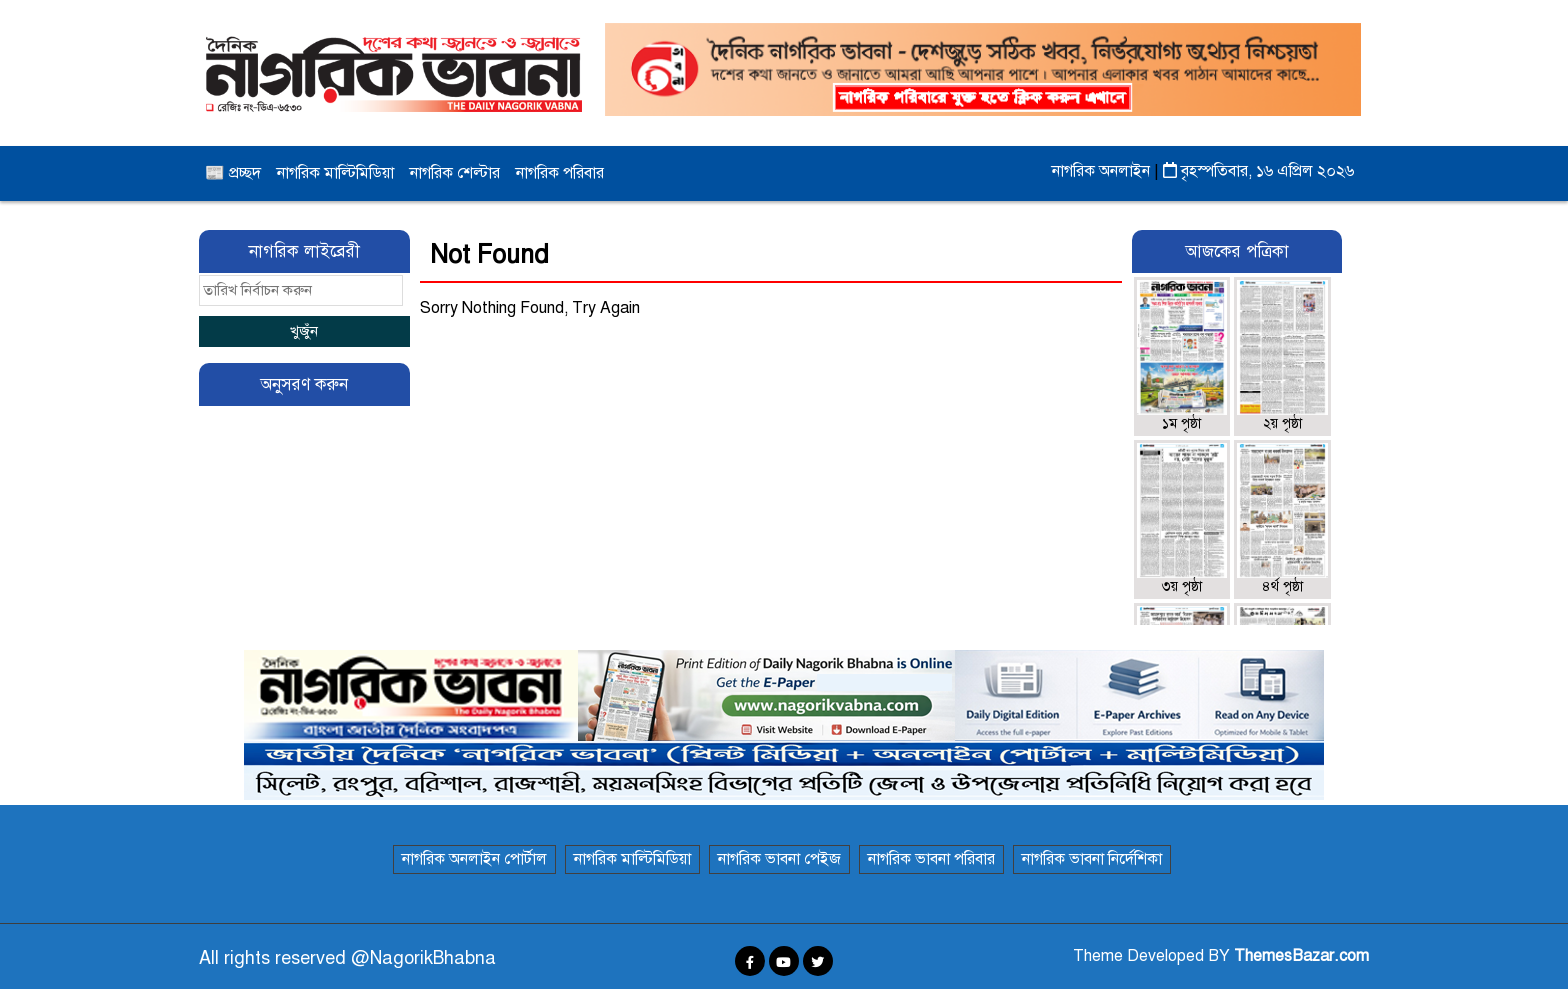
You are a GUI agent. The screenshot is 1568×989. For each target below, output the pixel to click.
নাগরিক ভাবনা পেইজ (779, 859)
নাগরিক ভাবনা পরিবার (931, 859)
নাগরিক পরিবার (560, 173)
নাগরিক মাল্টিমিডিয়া (335, 173)
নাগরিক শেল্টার (455, 173)
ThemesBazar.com (1301, 956)
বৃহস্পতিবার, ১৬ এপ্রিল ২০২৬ (1258, 171)
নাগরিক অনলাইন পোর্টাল (474, 859)
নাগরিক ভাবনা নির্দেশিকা (1092, 859)
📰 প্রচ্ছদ (233, 173)
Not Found (489, 254)
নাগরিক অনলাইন (1103, 171)
